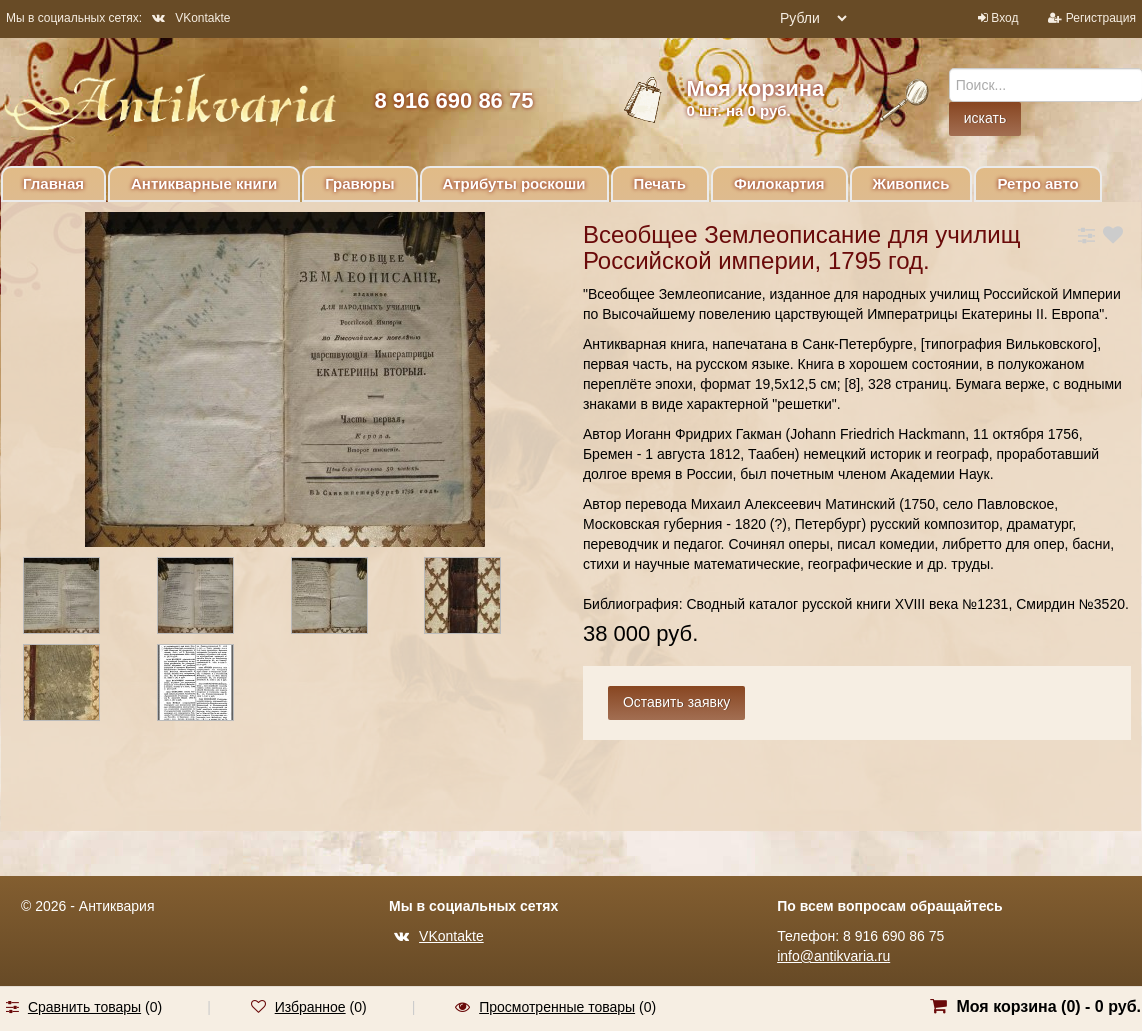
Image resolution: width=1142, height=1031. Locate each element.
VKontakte (191, 18)
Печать (660, 183)
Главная (53, 183)
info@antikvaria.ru (833, 956)
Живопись (911, 183)
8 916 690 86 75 (453, 100)
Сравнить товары (84, 1007)
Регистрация (1101, 18)
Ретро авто (1037, 183)
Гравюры (359, 183)
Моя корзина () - (1048, 1006)
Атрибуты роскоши (514, 183)
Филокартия (779, 183)
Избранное (310, 1007)
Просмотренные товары (557, 1007)
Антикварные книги (204, 183)
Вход (1004, 18)
